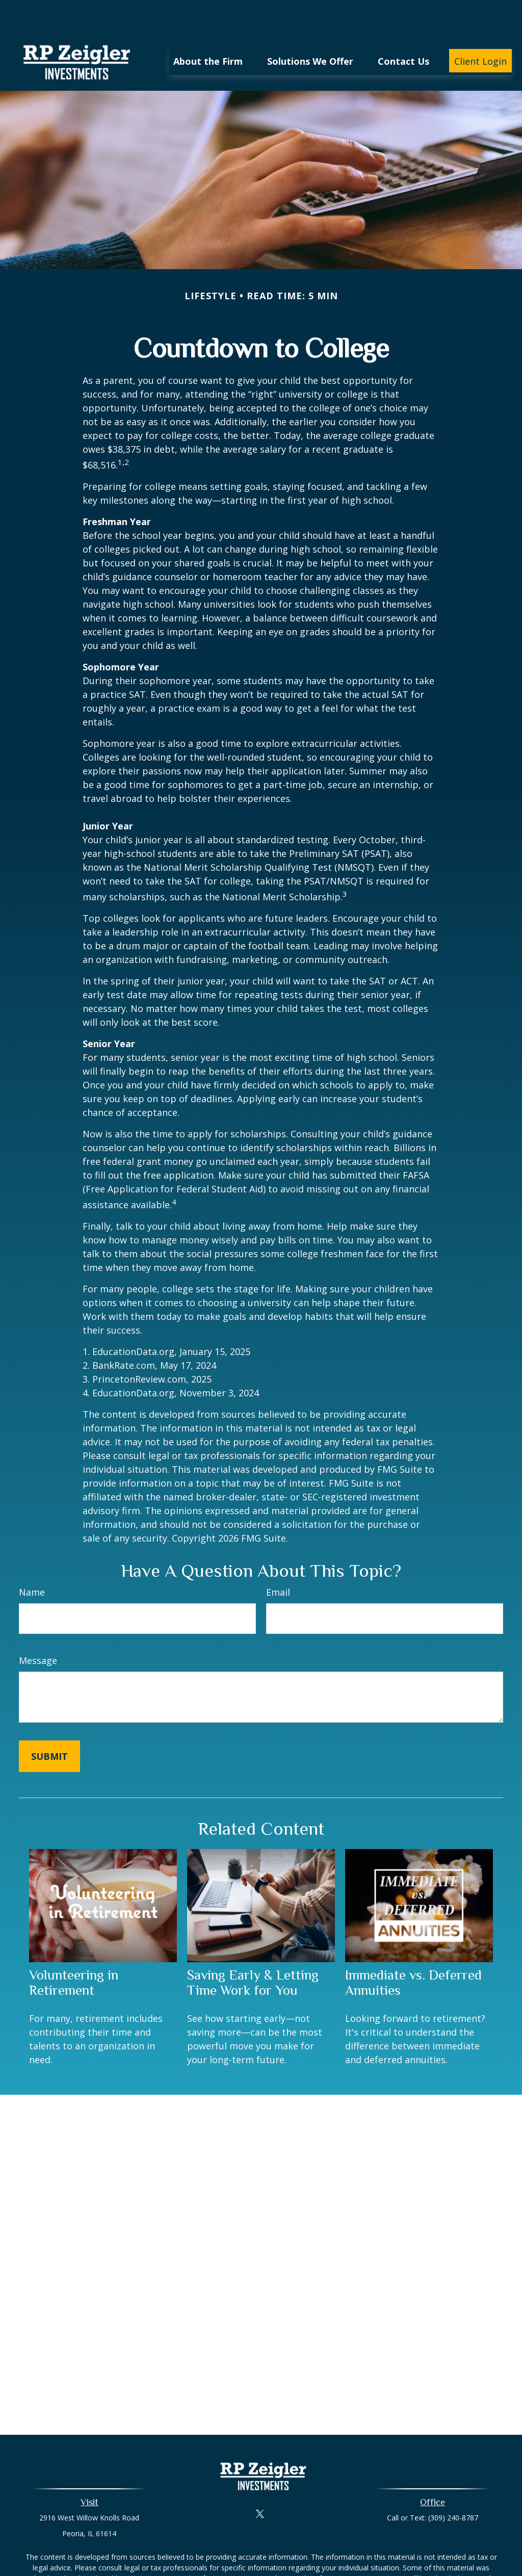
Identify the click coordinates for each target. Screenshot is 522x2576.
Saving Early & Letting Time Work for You (253, 1952)
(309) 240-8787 (453, 2487)
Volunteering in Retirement (73, 1952)
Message (38, 1630)
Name (32, 1561)
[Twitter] (260, 2483)
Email (278, 1561)
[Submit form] (49, 1725)
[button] (208, 30)
